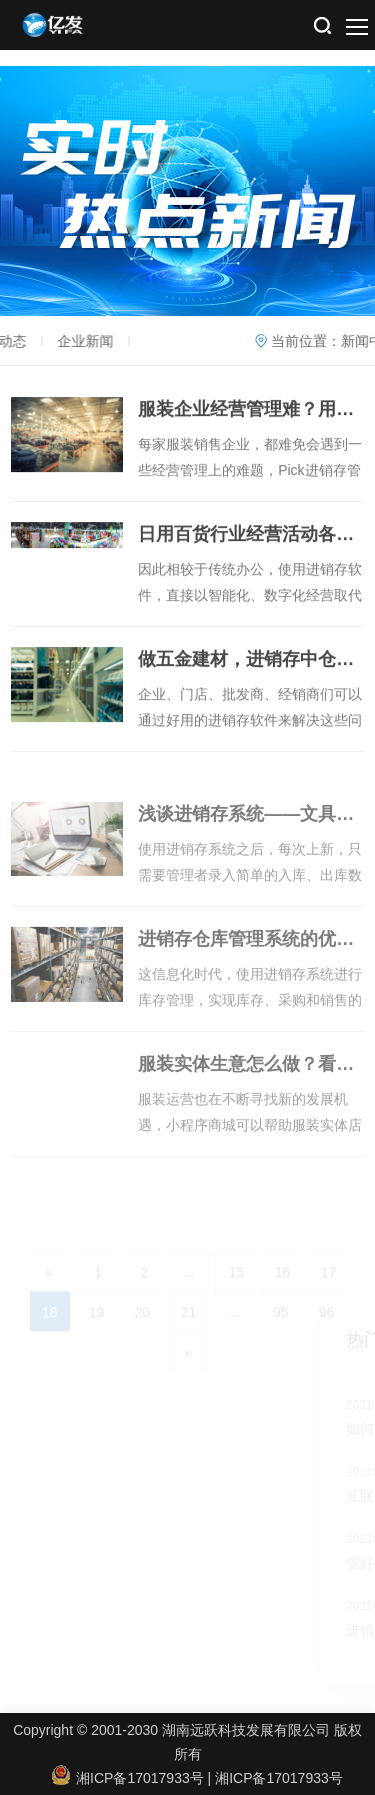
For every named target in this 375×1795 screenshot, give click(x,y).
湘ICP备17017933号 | (133, 1778)
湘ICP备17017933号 (279, 1778)
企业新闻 (62, 341)
